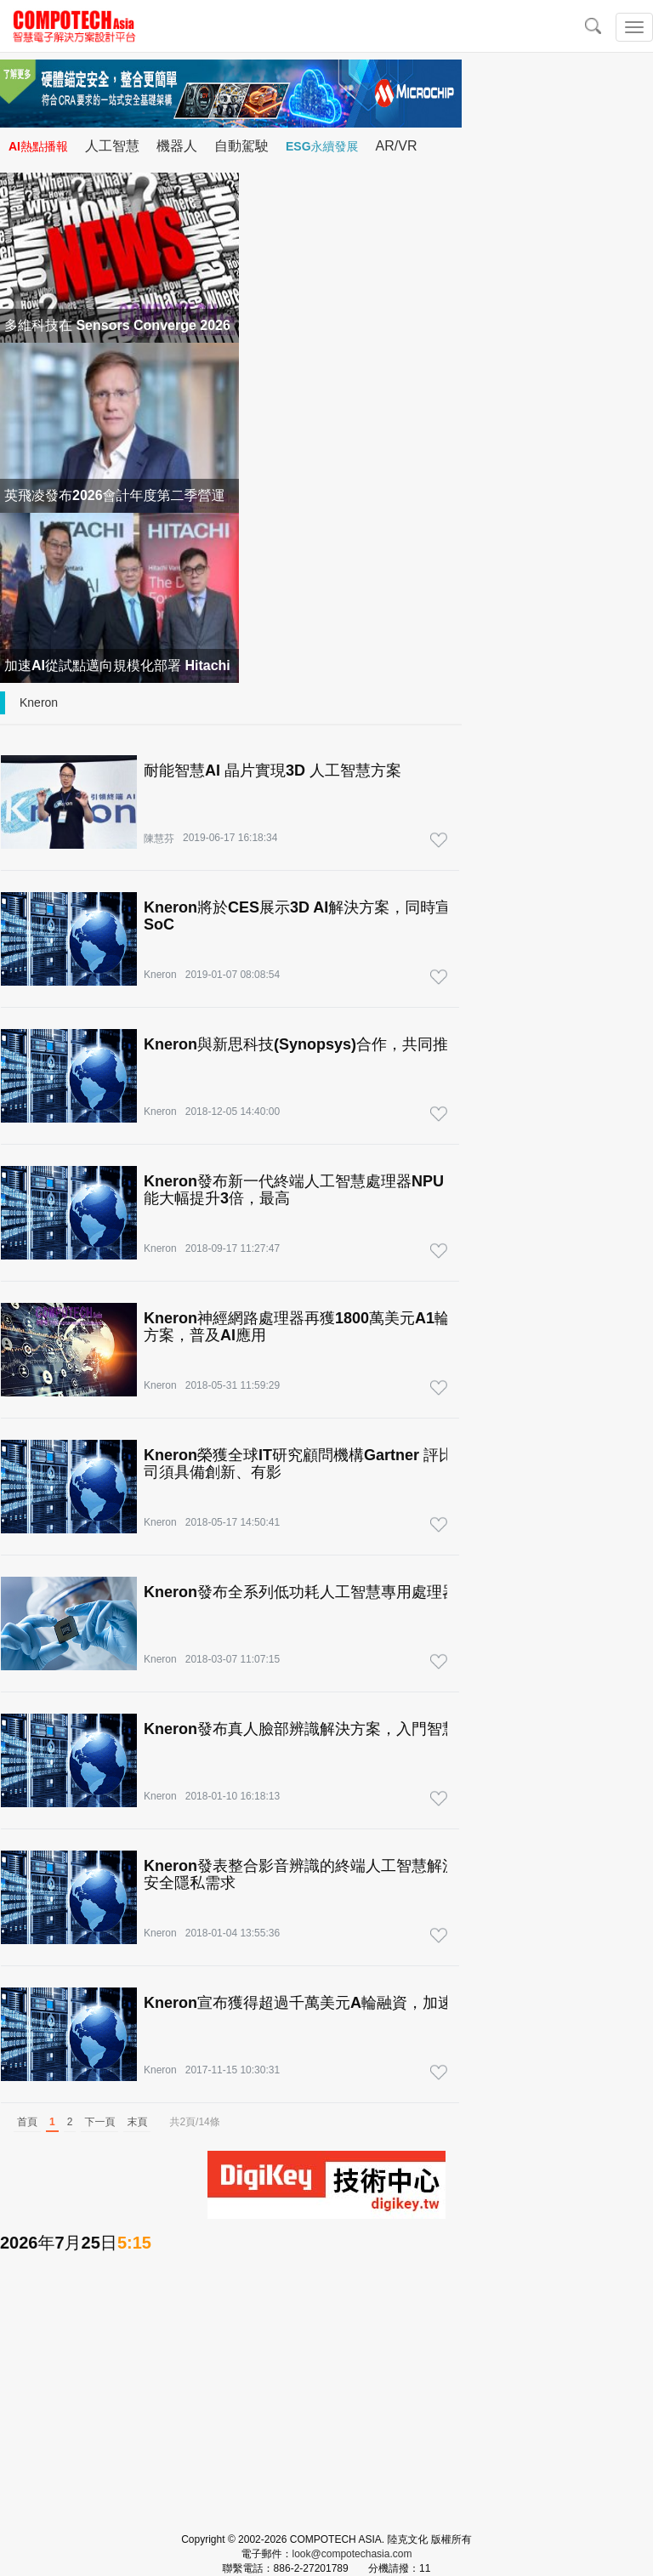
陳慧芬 (159, 838)
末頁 (137, 2122)
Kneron (39, 702)
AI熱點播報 (38, 146)
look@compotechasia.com (352, 2554)
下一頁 (99, 2122)
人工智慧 (112, 146)
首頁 (27, 2122)
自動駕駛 (241, 146)
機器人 (176, 146)
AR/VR (396, 146)
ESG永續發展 (322, 146)
